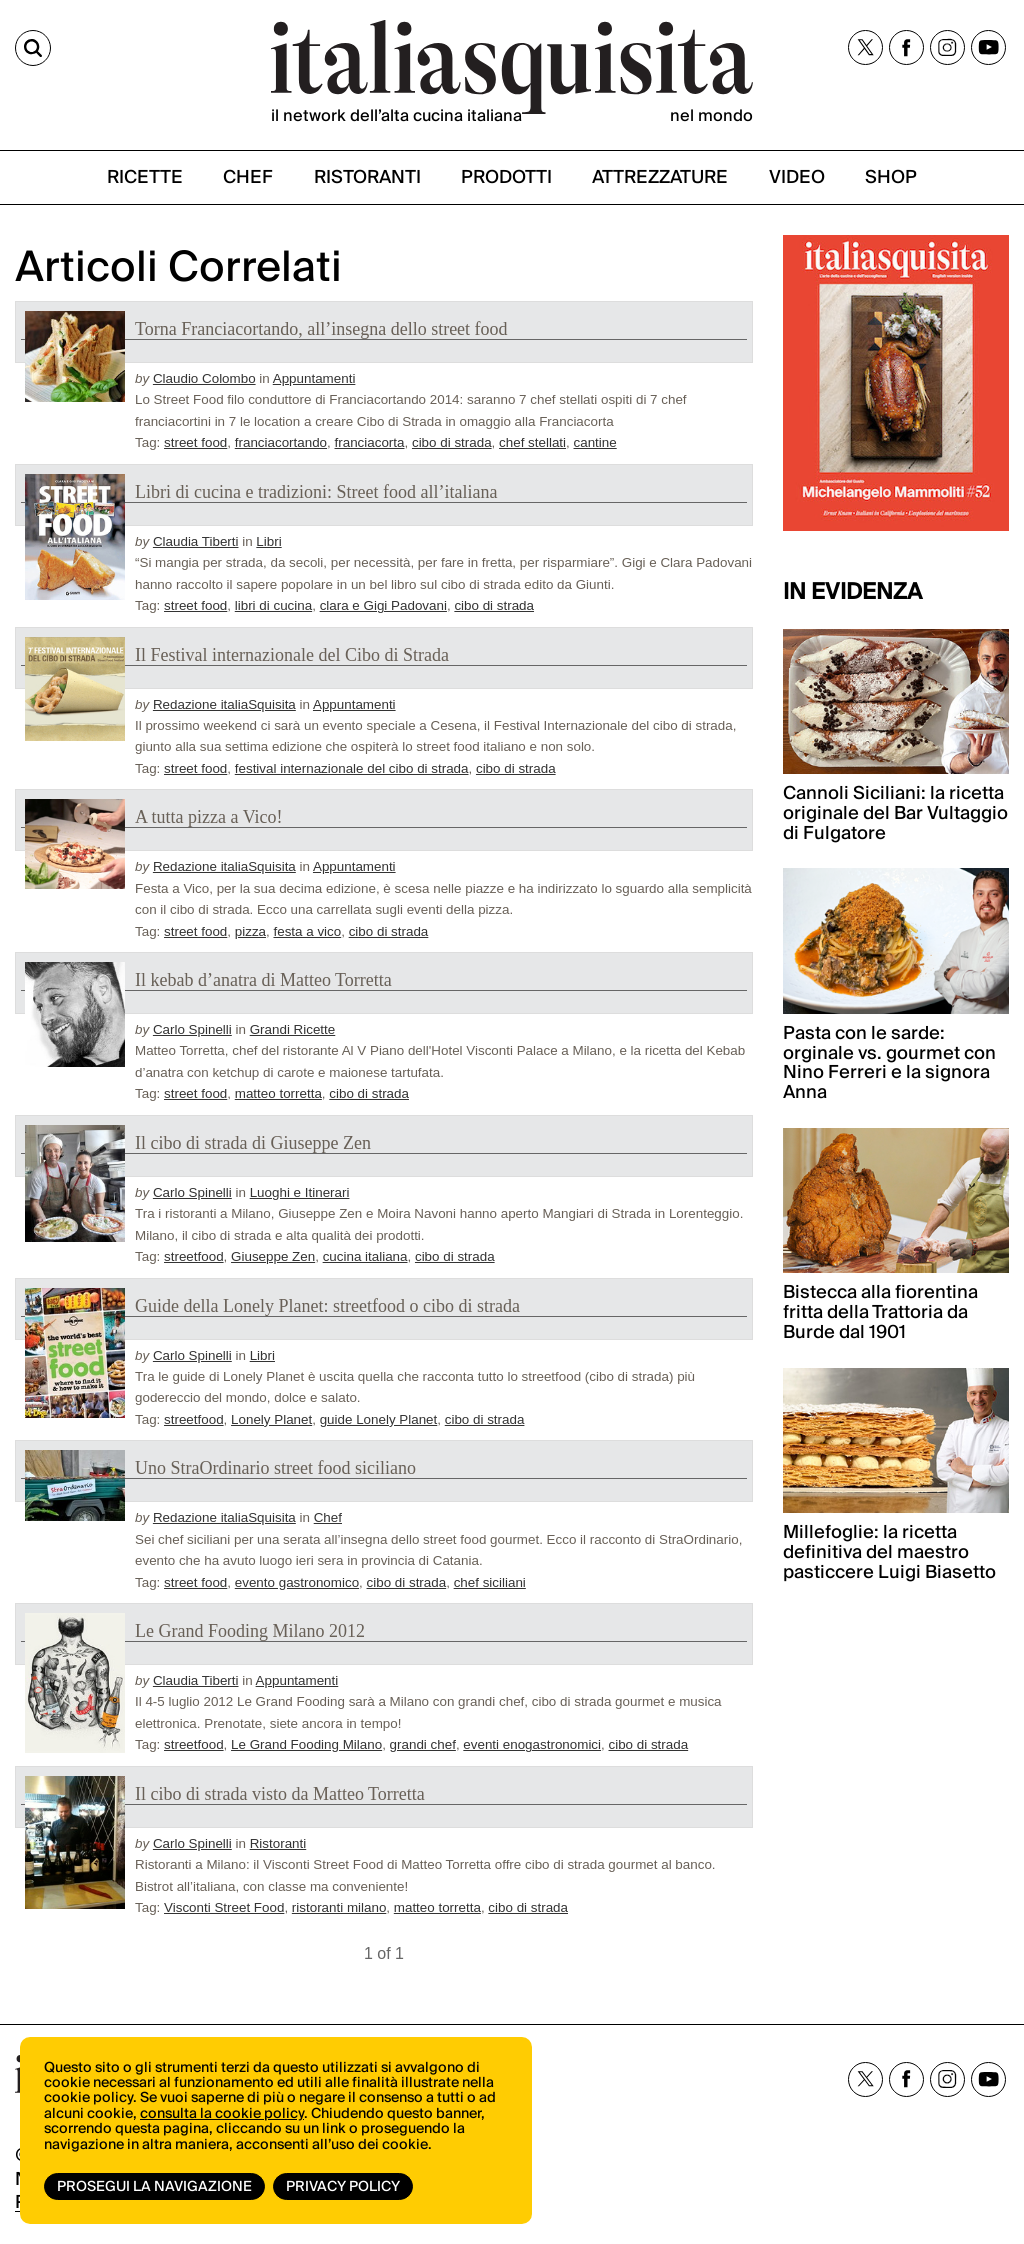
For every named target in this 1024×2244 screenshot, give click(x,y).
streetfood (194, 1256)
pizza (250, 931)
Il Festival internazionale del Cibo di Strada (292, 655)
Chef (328, 1517)
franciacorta (370, 442)
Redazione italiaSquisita (224, 704)
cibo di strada (452, 442)
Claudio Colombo (204, 378)
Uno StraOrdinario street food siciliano (275, 1468)
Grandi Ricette (293, 1029)
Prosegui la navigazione (154, 2187)
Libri (268, 541)
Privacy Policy (343, 2187)
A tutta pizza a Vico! (209, 817)
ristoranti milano (339, 1907)
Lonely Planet (271, 1419)
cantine (595, 442)
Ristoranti (278, 1843)
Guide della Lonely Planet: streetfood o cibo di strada (327, 1306)
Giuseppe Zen (273, 1256)
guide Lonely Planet (379, 1419)
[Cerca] (33, 48)
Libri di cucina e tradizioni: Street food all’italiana (316, 492)
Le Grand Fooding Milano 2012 (250, 1631)
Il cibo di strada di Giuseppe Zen (253, 1143)
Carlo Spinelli (192, 1029)
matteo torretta (278, 1093)
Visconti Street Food (224, 1907)
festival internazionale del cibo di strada (352, 768)
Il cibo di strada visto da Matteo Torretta (280, 1794)
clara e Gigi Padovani (383, 605)
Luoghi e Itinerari (300, 1192)
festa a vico (307, 931)
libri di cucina (273, 605)
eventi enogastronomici (532, 1744)
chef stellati (532, 442)
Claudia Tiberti (196, 541)
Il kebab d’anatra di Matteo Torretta (263, 980)
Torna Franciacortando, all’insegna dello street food (321, 329)
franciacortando (281, 442)
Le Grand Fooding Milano (306, 1744)
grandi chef (423, 1744)
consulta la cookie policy (222, 2114)
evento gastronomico (297, 1582)
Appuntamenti (314, 378)
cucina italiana (365, 1256)
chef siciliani (490, 1582)
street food (195, 442)
